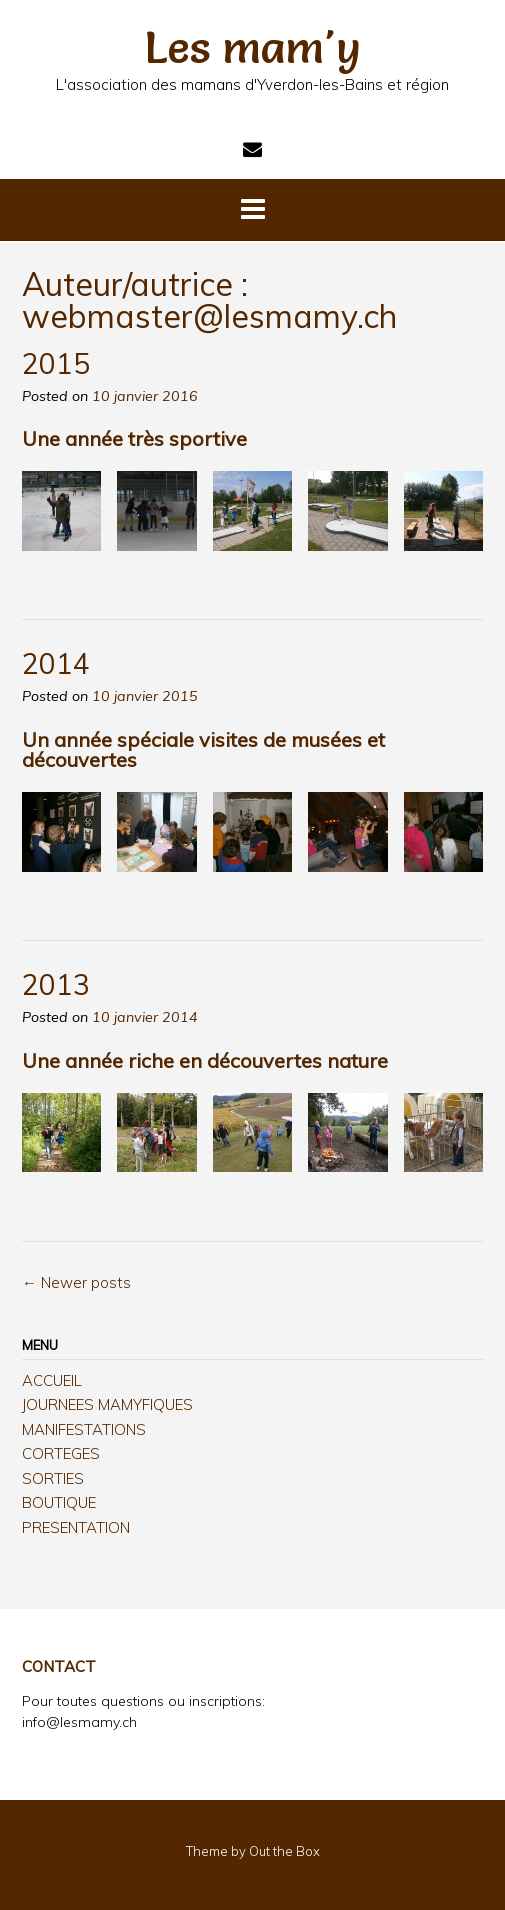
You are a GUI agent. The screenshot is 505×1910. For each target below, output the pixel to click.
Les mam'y (253, 47)
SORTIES (53, 1478)
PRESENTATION (76, 1527)
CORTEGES (61, 1453)
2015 (56, 363)
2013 (56, 984)
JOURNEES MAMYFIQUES (107, 1404)
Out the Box (284, 1851)
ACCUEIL (52, 1380)
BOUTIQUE (59, 1502)
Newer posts (76, 1282)
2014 (56, 663)
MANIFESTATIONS (84, 1429)
